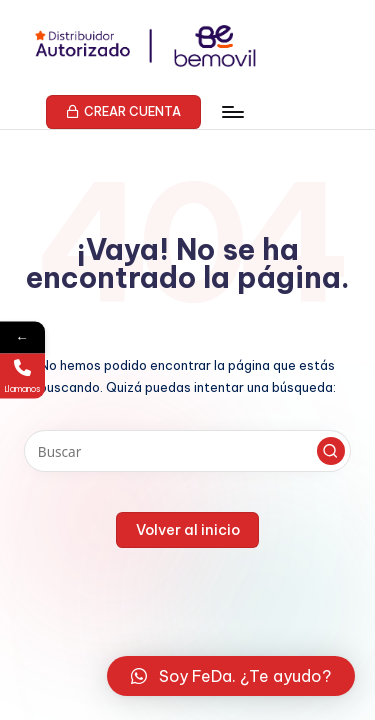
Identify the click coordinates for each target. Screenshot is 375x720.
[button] (123, 112)
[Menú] (232, 111)
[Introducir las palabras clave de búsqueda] (187, 451)
